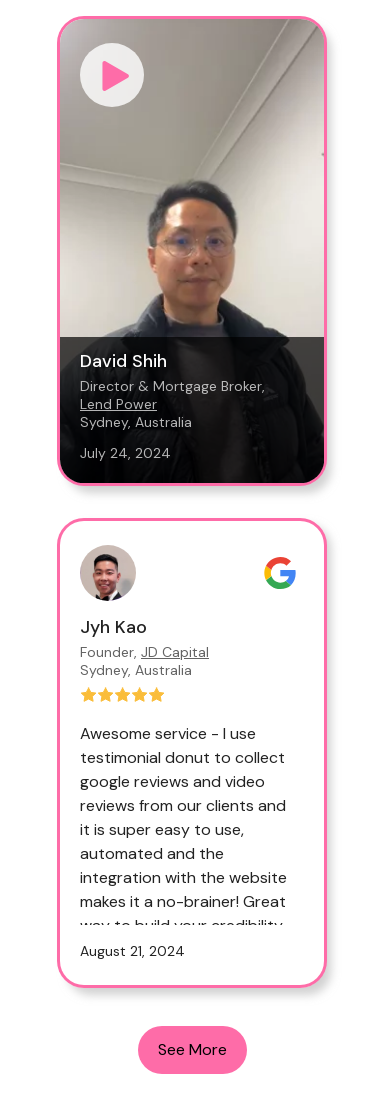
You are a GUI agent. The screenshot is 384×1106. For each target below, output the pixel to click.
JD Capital (175, 652)
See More (192, 1049)
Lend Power (118, 404)
